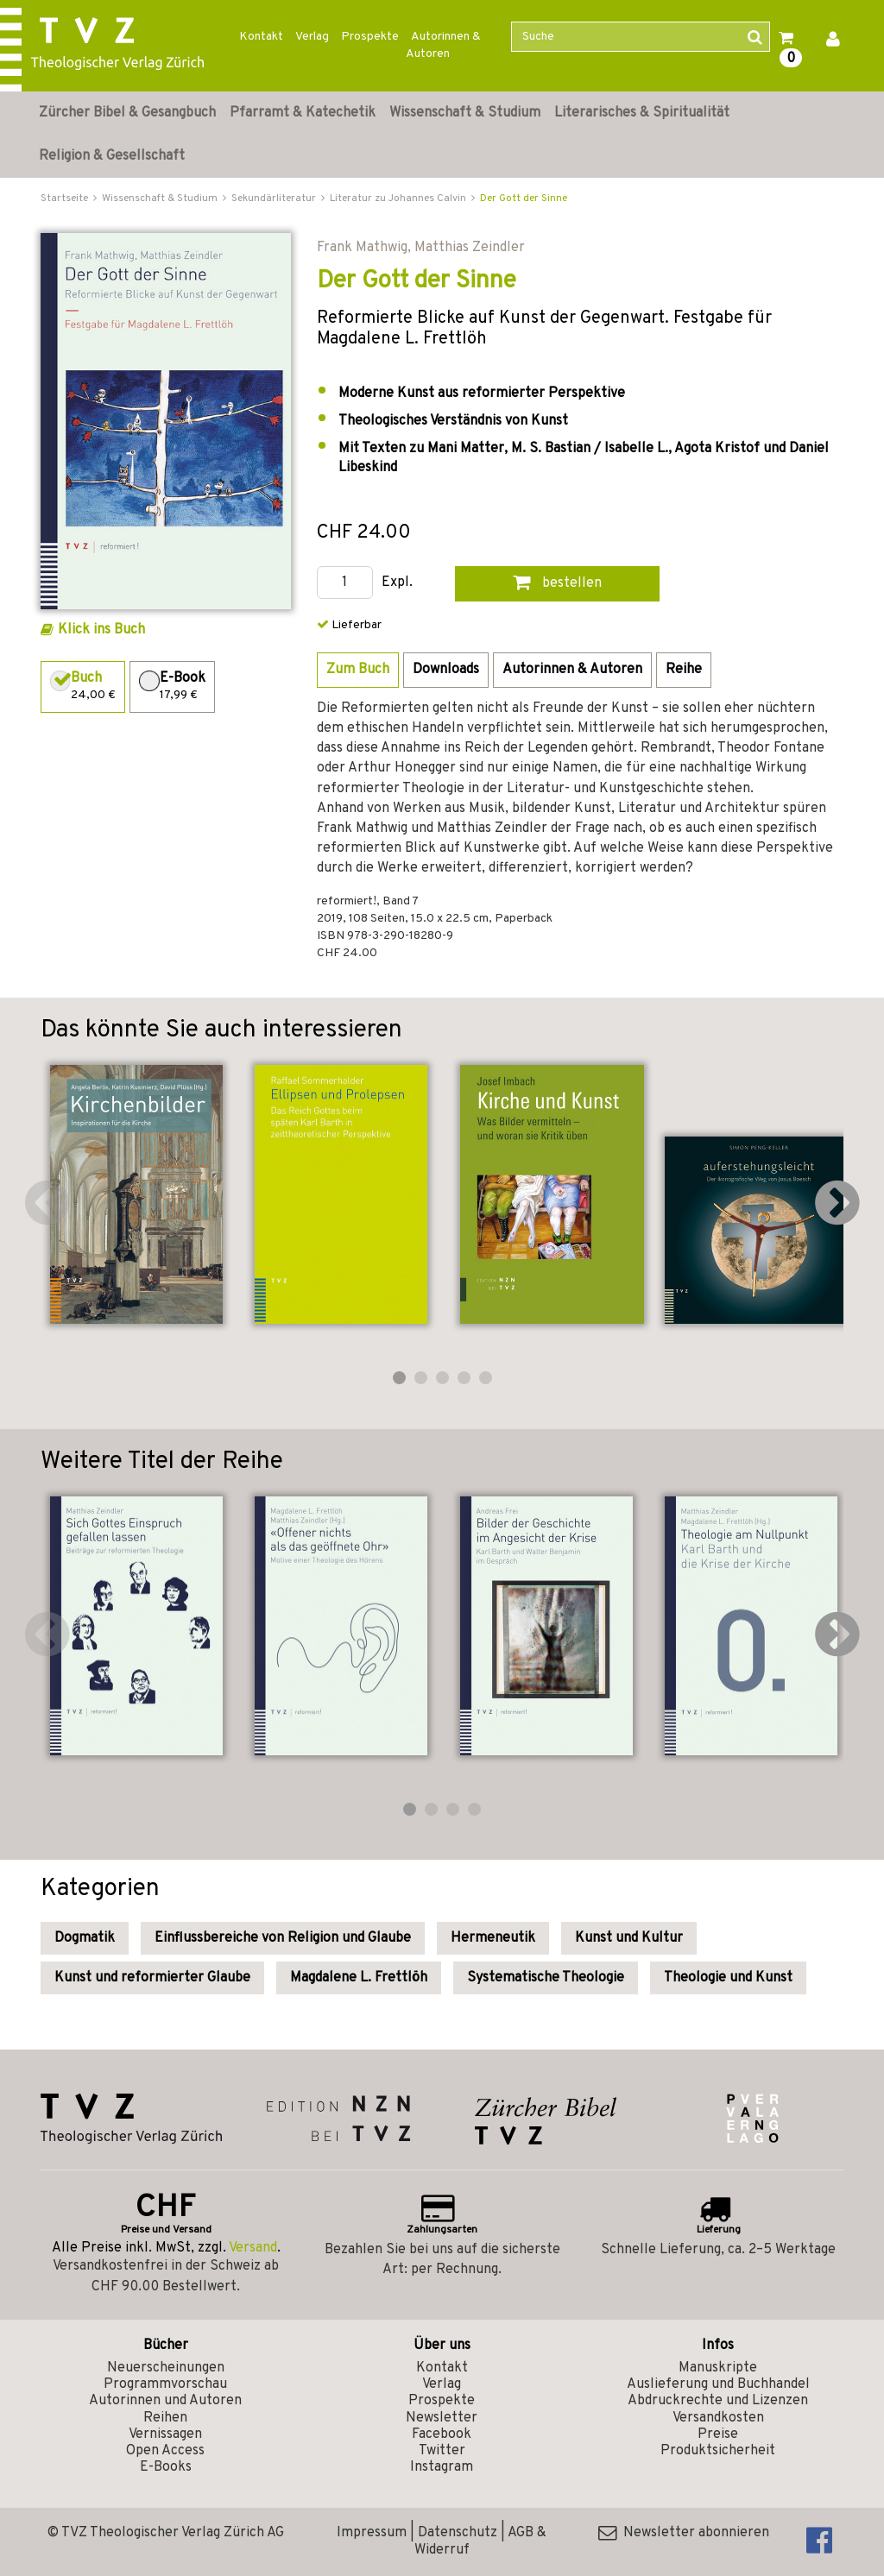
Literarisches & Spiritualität (641, 113)
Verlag (312, 36)
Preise (718, 2434)
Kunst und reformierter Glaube (152, 1978)
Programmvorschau (165, 2384)
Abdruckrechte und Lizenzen (718, 2400)
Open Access (165, 2450)
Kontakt (261, 36)
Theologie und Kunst (728, 1978)
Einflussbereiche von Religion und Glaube (283, 1938)
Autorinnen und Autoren (165, 2400)
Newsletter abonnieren (683, 2532)
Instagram (441, 2467)
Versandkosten (718, 2418)
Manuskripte (718, 2368)
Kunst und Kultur (629, 1938)
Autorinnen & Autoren (443, 45)
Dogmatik (84, 1938)
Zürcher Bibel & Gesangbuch (127, 113)
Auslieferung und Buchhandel (718, 2384)
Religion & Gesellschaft (112, 156)
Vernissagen (165, 2434)
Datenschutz (457, 2532)
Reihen (165, 2418)
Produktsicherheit (717, 2450)
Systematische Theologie (545, 1978)
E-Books (166, 2467)
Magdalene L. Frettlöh (358, 1978)
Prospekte (370, 36)
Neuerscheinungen (165, 2368)
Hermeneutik (493, 1938)
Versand (253, 2248)
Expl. (397, 583)
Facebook (441, 2434)
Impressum (372, 2532)
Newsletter (441, 2418)
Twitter (442, 2450)
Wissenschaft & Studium (464, 113)
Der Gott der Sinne (523, 198)
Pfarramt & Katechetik (303, 113)
